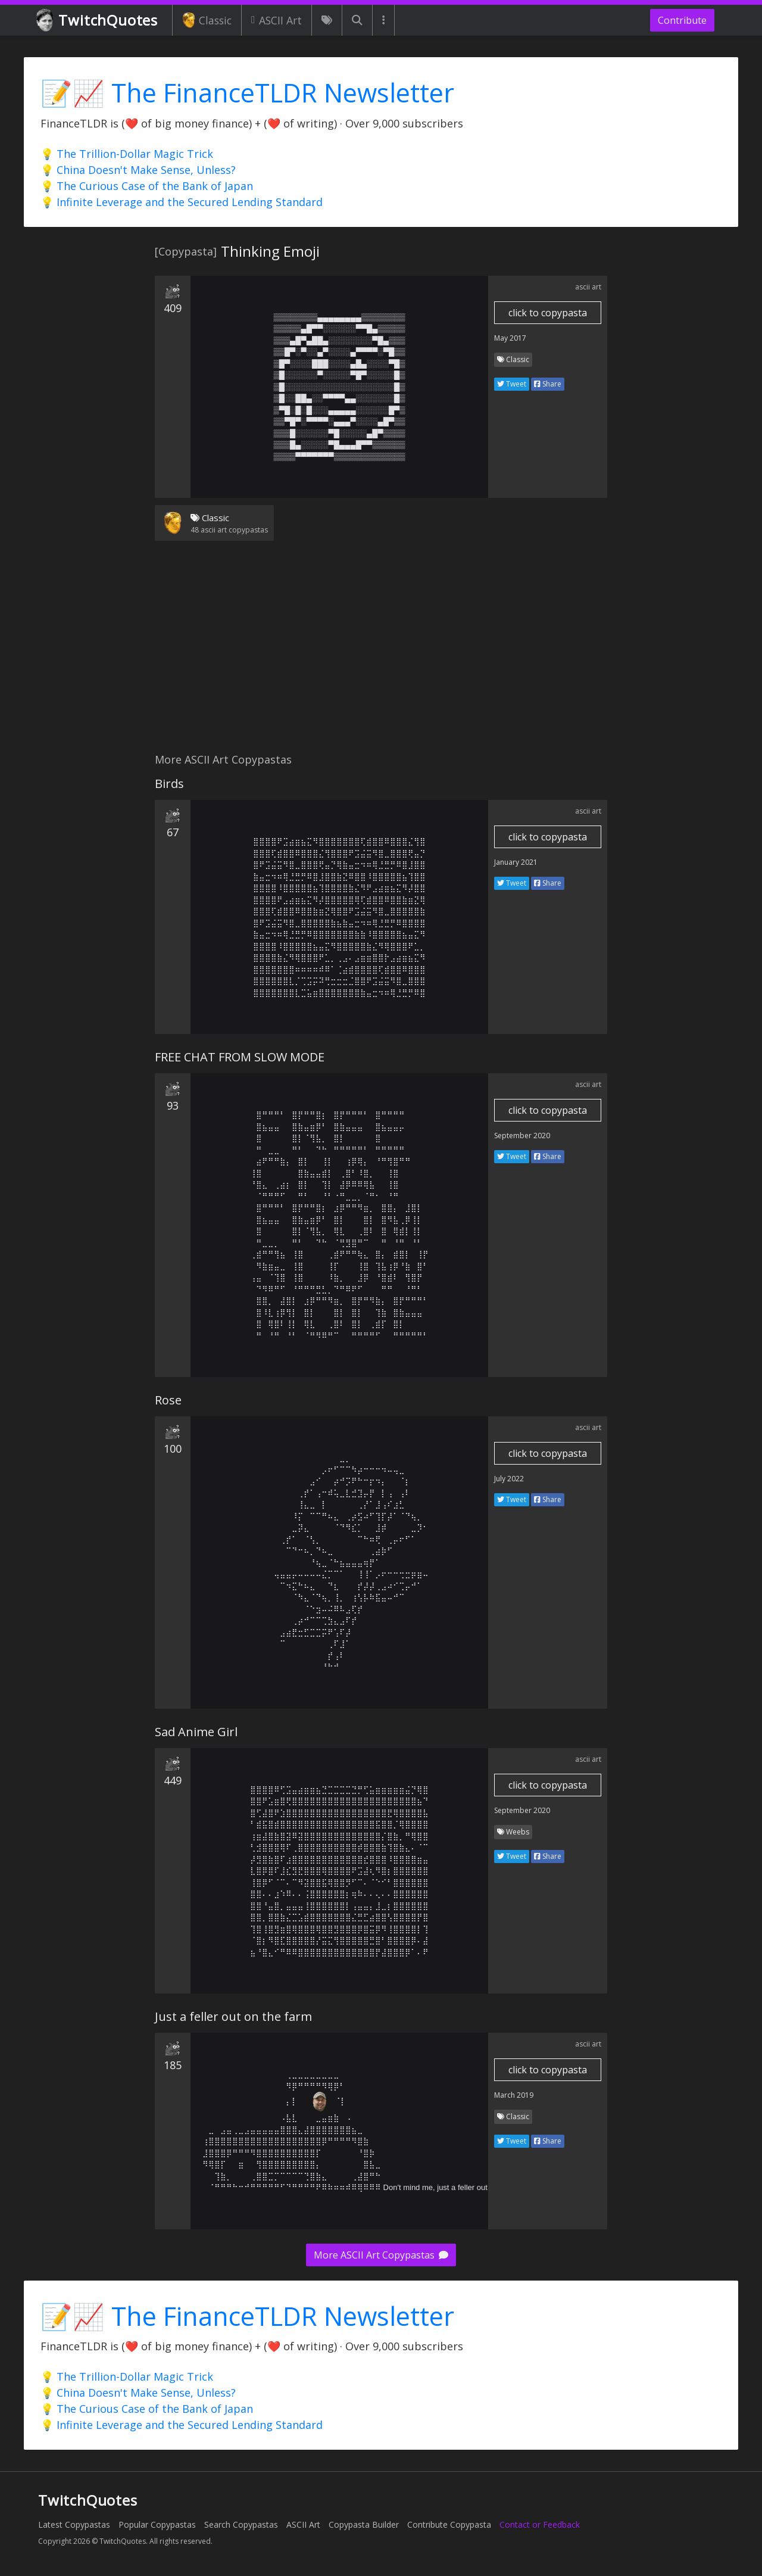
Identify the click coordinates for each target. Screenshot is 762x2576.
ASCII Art (276, 20)
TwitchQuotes (98, 20)
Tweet (511, 384)
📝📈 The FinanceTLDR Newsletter (247, 92)
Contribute (682, 20)
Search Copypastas (241, 2524)
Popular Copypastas (157, 2524)
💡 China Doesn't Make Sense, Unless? (138, 170)
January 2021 (516, 862)
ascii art (588, 287)
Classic (207, 20)
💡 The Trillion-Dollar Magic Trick (126, 154)
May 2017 (510, 338)
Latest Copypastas (74, 2524)
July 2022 (509, 1479)
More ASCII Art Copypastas (381, 2255)
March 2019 (513, 2095)
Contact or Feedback (539, 2524)
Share (547, 384)
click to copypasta (547, 312)
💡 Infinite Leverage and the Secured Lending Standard (181, 202)
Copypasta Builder (364, 2524)
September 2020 (522, 1135)
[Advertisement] (381, 654)
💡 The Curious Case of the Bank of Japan (146, 186)
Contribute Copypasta (449, 2524)
